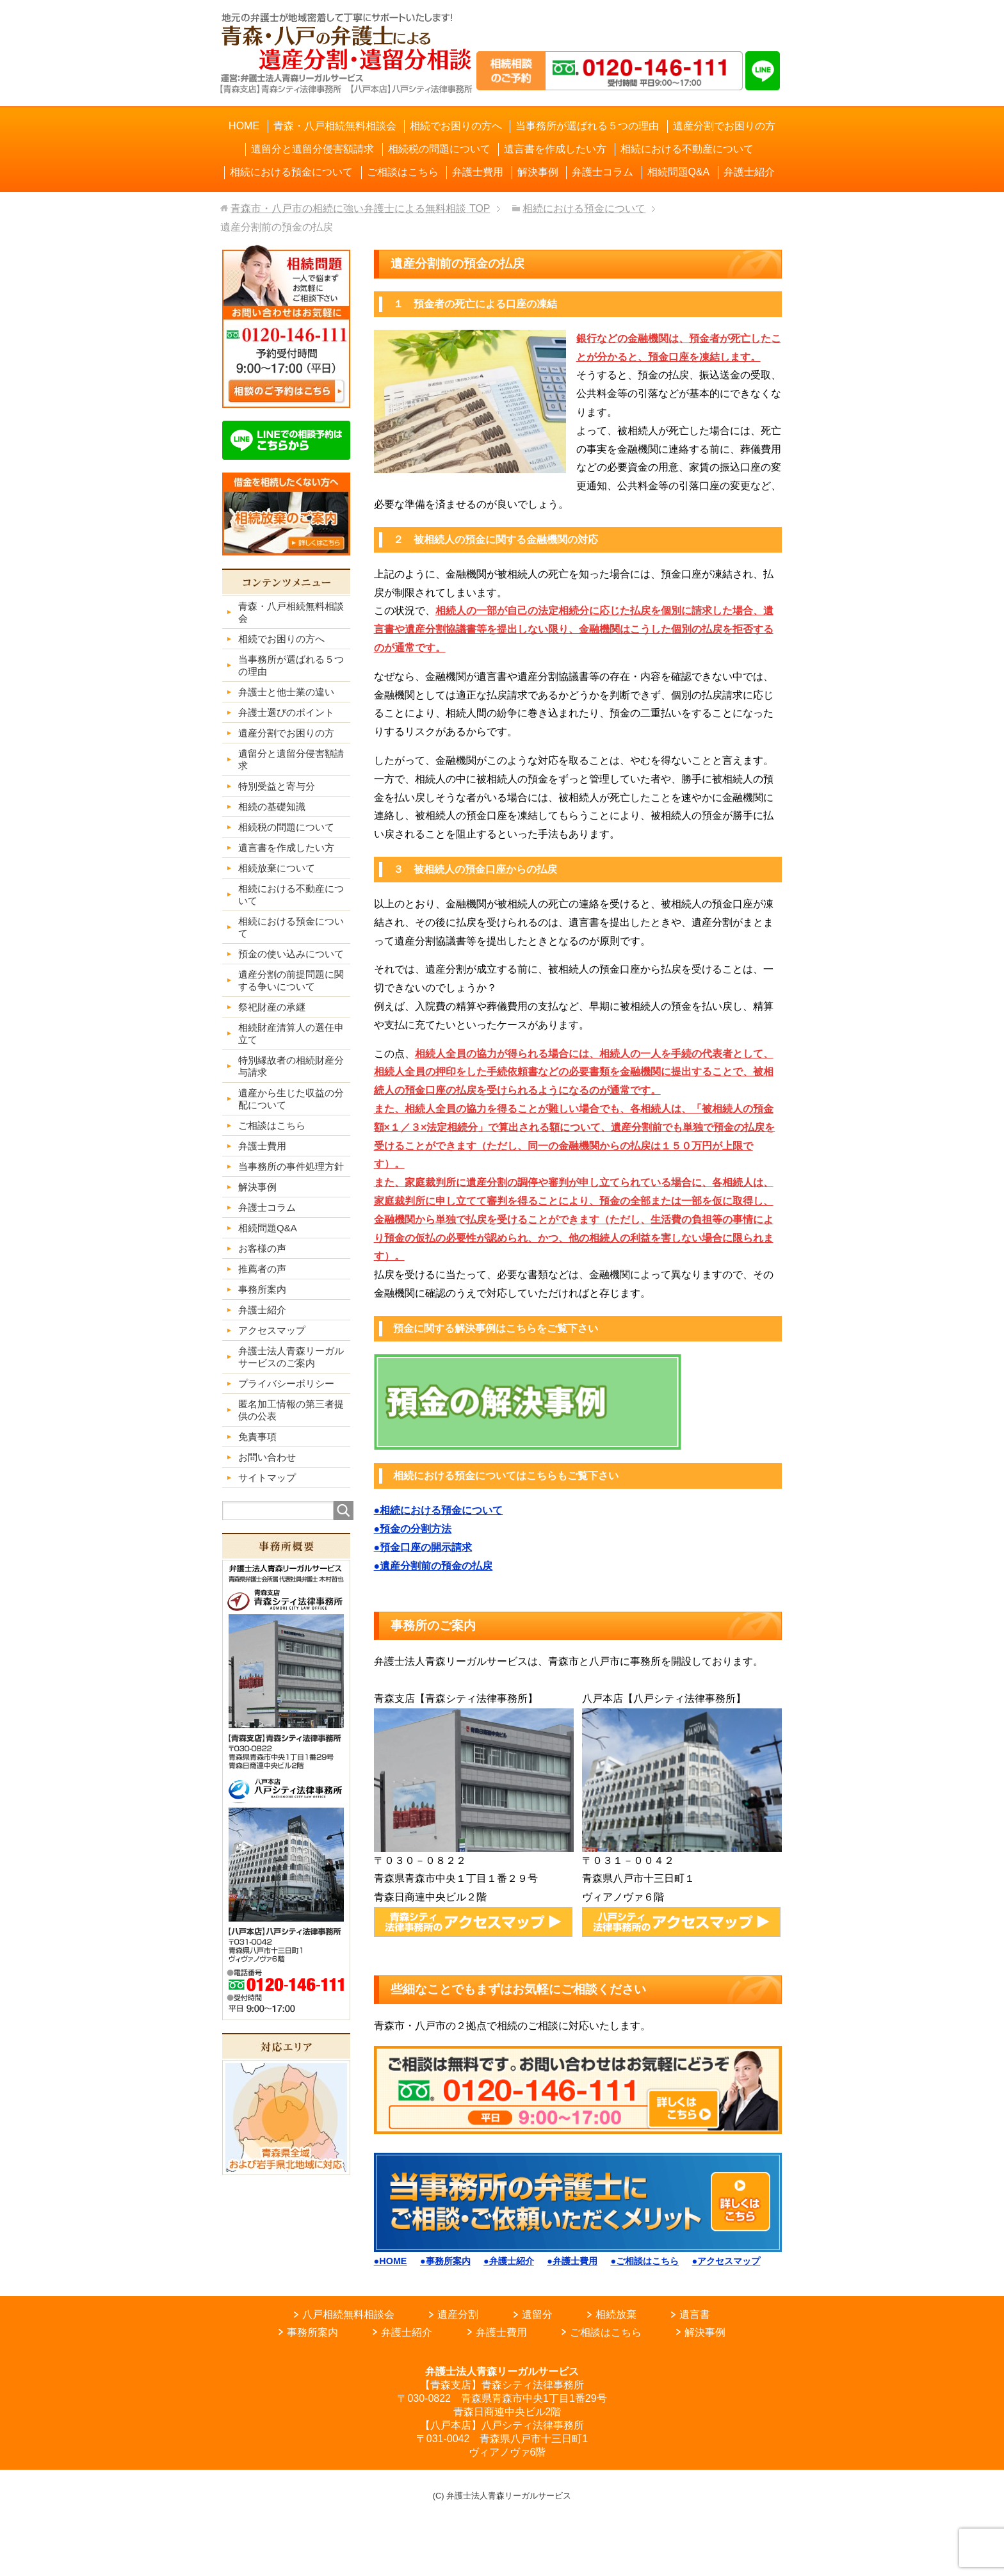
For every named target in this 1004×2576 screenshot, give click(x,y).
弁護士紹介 (406, 2332)
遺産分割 (457, 2314)
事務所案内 (312, 2332)
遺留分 (537, 2314)
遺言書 (694, 2314)
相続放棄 (615, 2314)
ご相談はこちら (606, 2332)
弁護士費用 (501, 2332)
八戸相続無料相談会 (348, 2314)
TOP (360, 208)
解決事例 (704, 2332)
